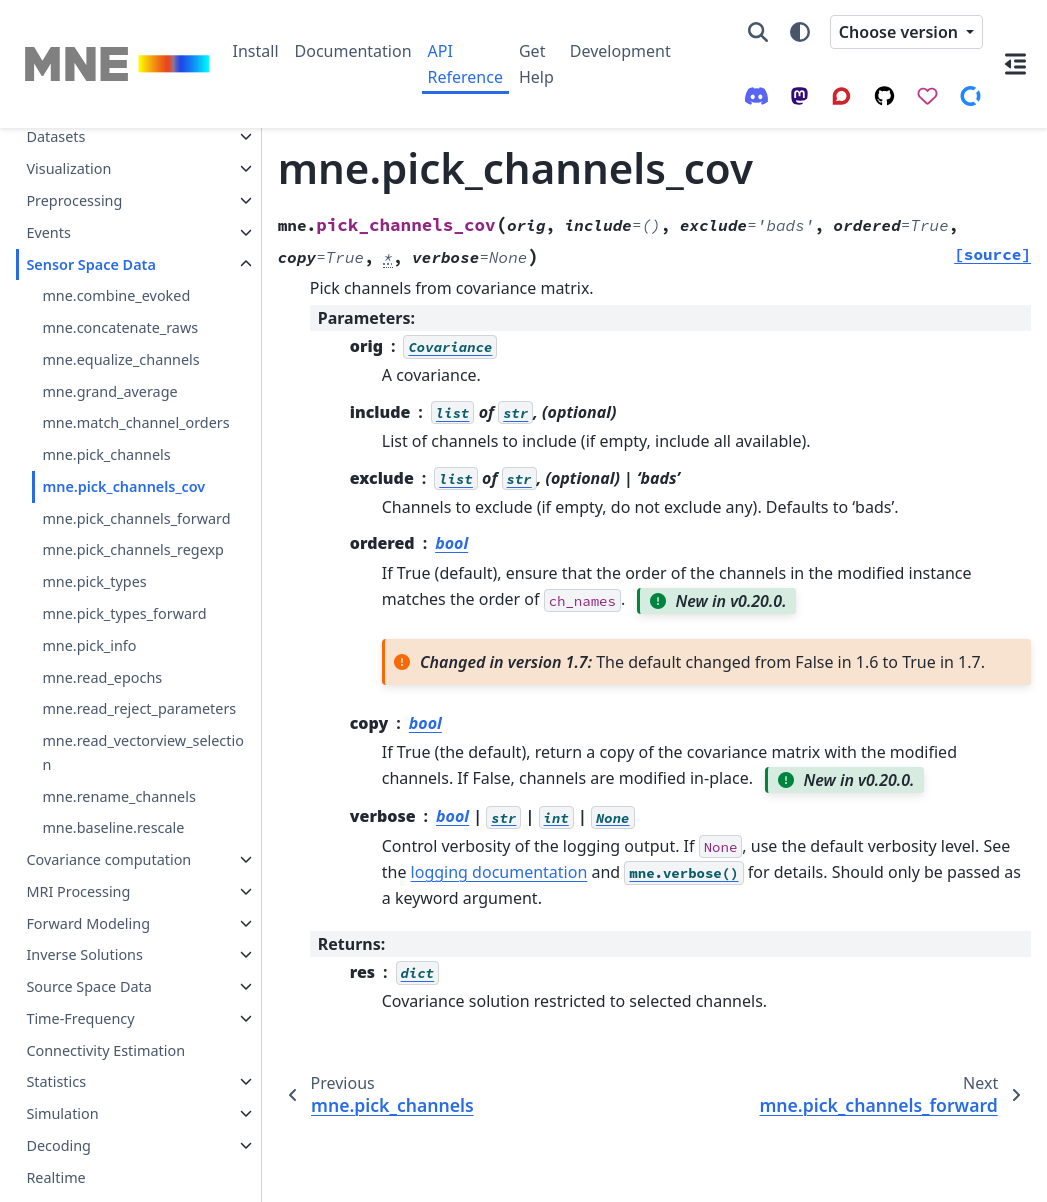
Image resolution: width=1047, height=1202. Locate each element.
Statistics (56, 1034)
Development (620, 51)
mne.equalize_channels (120, 312)
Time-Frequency (80, 971)
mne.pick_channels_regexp (133, 502)
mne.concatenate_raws (120, 280)
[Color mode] (800, 32)
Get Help (536, 64)
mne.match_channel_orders (135, 375)
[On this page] (1015, 64)
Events (48, 185)
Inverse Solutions (84, 907)
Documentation (353, 51)
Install (256, 51)
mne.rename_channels (118, 749)
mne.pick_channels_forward (136, 471)
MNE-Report (67, 1162)
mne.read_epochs (102, 630)
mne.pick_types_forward (124, 566)
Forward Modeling (88, 876)
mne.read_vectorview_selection (143, 705)
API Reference (465, 64)
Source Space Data (88, 939)
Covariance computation (108, 812)
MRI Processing (78, 844)
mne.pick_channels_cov (123, 439)
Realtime (55, 1130)
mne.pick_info (89, 598)
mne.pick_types (94, 534)
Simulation (62, 1066)
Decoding (58, 1098)
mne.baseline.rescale (113, 780)
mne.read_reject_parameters (139, 661)
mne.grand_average (109, 344)
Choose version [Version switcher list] (900, 32)
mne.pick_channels (106, 407)
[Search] (758, 32)
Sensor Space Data (90, 217)
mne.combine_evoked (116, 248)
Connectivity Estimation (105, 1003)
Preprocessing (74, 153)
